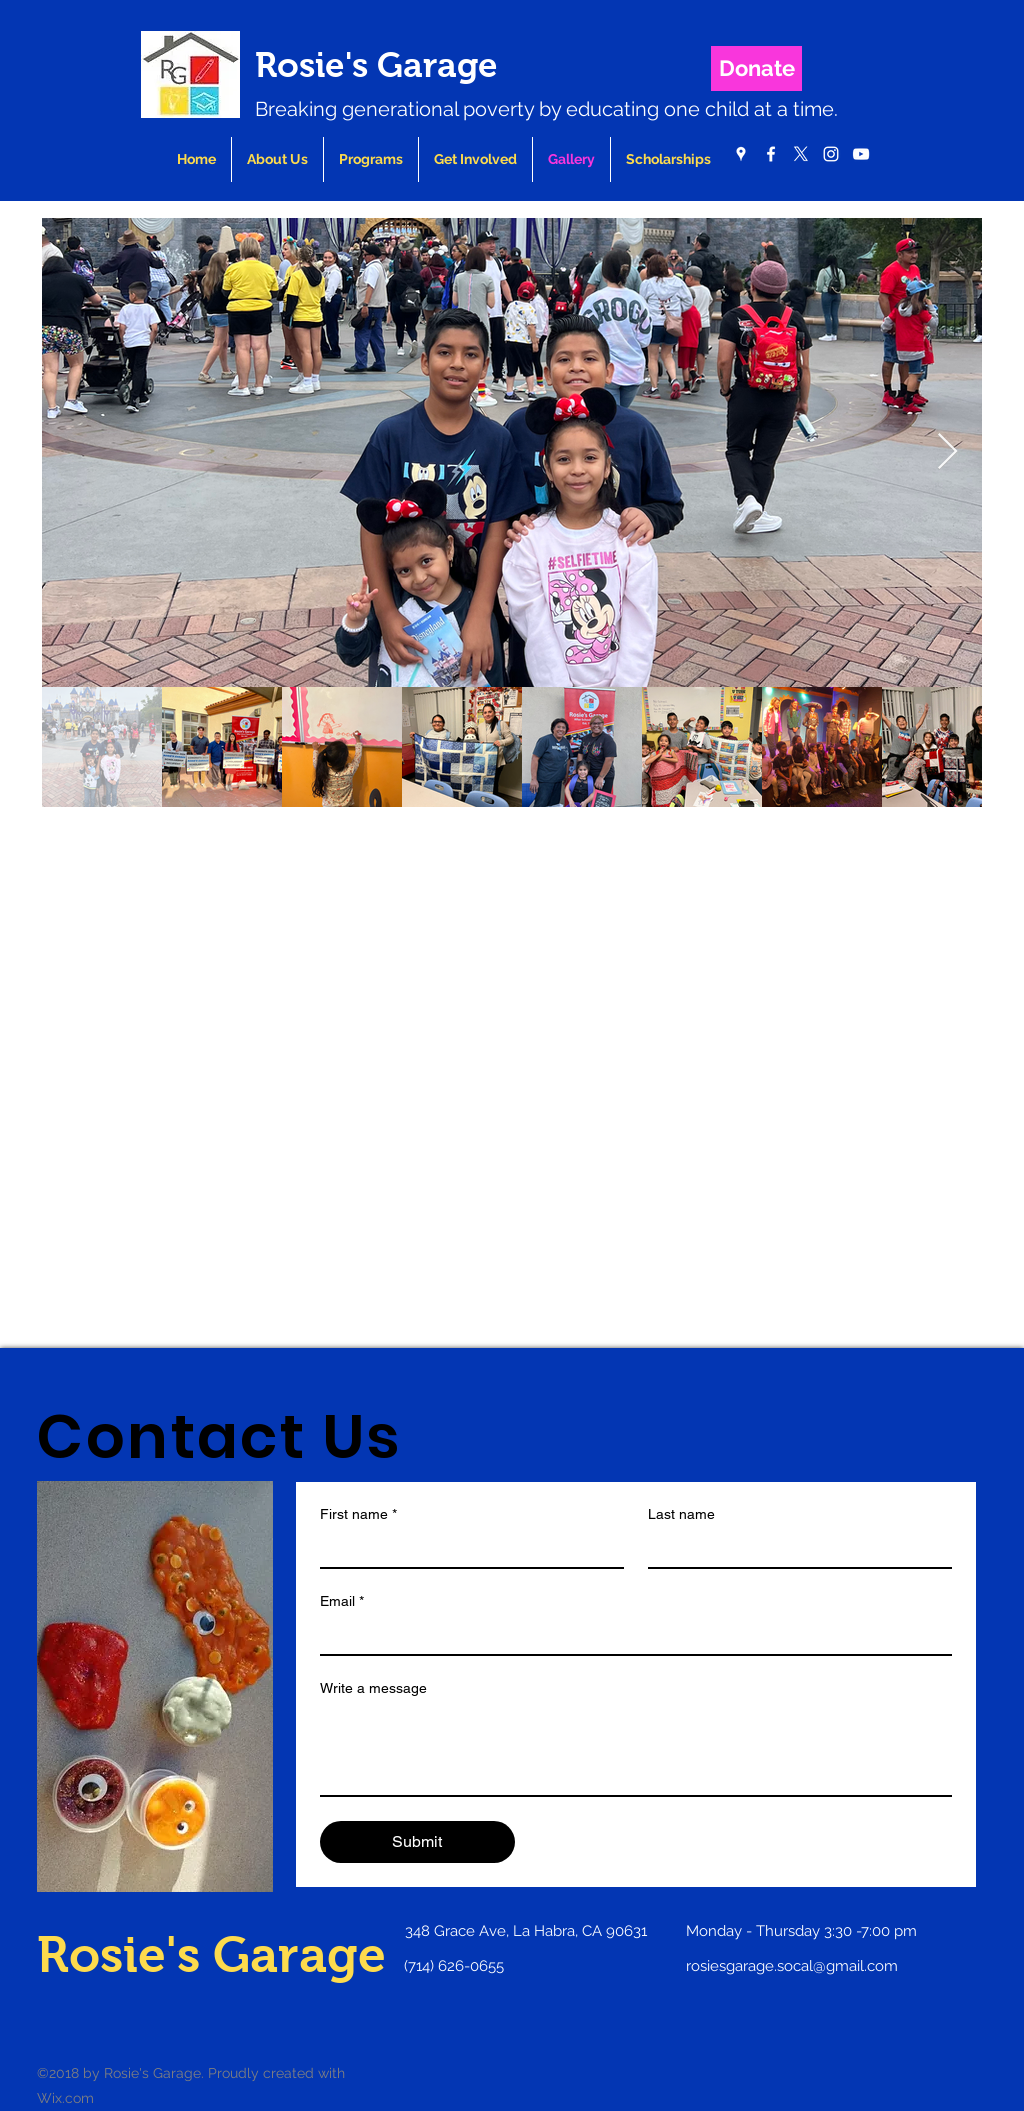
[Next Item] (947, 452)
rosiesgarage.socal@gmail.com (792, 1966)
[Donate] (756, 68)
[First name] (466, 1549)
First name (358, 1514)
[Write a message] (636, 1750)
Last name (681, 1514)
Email (342, 1601)
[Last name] (794, 1549)
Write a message (373, 1688)
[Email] (630, 1636)
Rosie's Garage (376, 64)
